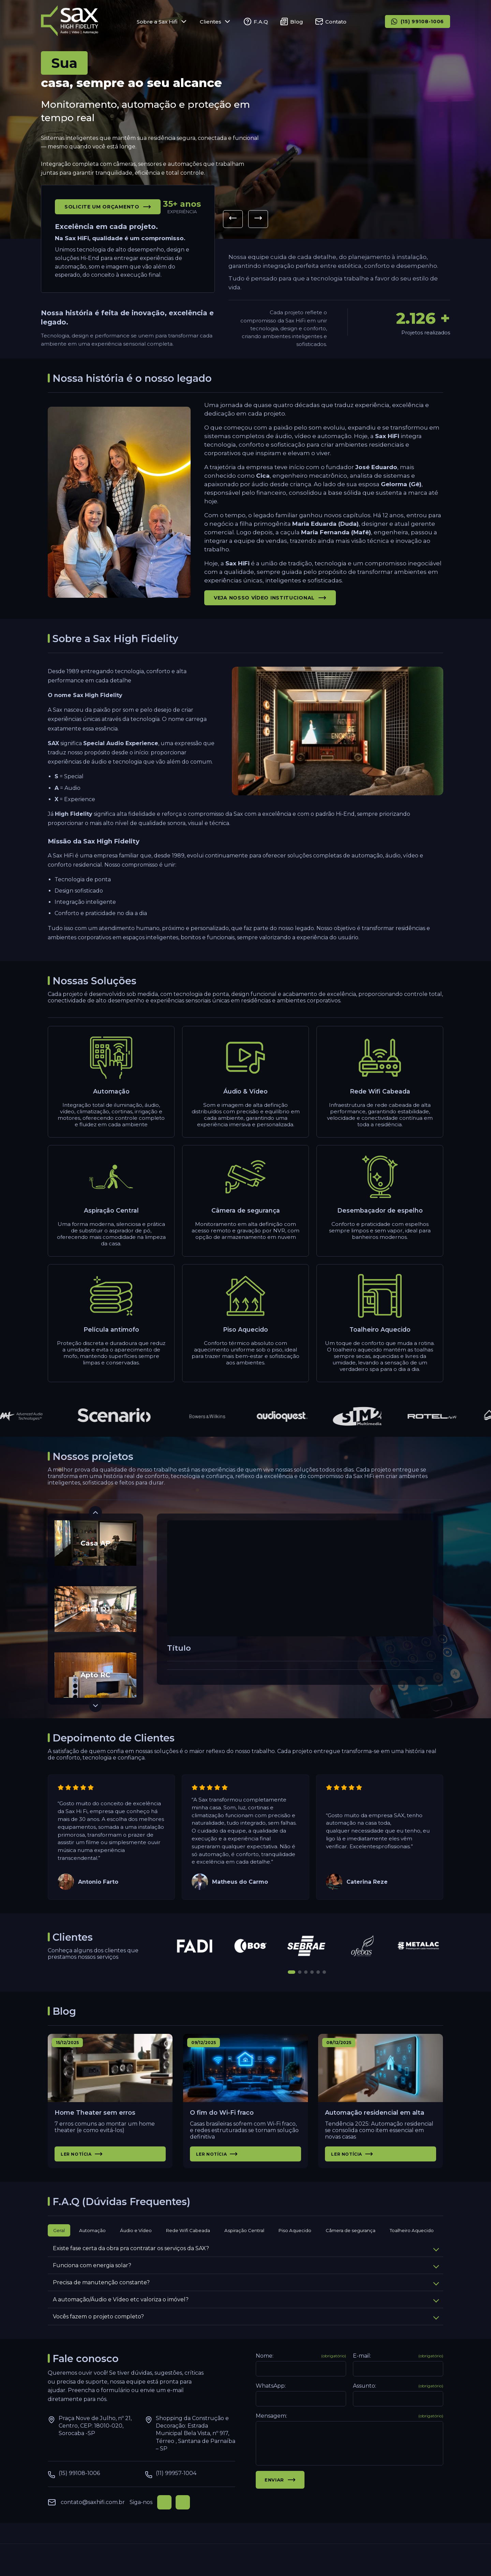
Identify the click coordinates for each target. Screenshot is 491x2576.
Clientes (216, 21)
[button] (233, 219)
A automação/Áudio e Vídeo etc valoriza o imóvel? (246, 2313)
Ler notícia (82, 2167)
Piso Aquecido (295, 2243)
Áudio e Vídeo (136, 2243)
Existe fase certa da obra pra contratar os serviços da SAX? (246, 2261)
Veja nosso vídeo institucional (270, 611)
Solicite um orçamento (107, 207)
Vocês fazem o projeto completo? (246, 2330)
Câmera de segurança (350, 2243)
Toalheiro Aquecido (412, 2243)
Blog (291, 21)
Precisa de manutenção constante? (246, 2295)
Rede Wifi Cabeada (188, 2243)
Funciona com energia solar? (246, 2278)
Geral (59, 2243)
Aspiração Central (244, 2243)
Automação (92, 2243)
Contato (330, 21)
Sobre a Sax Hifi (162, 21)
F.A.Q (255, 21)
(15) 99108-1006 (417, 21)
